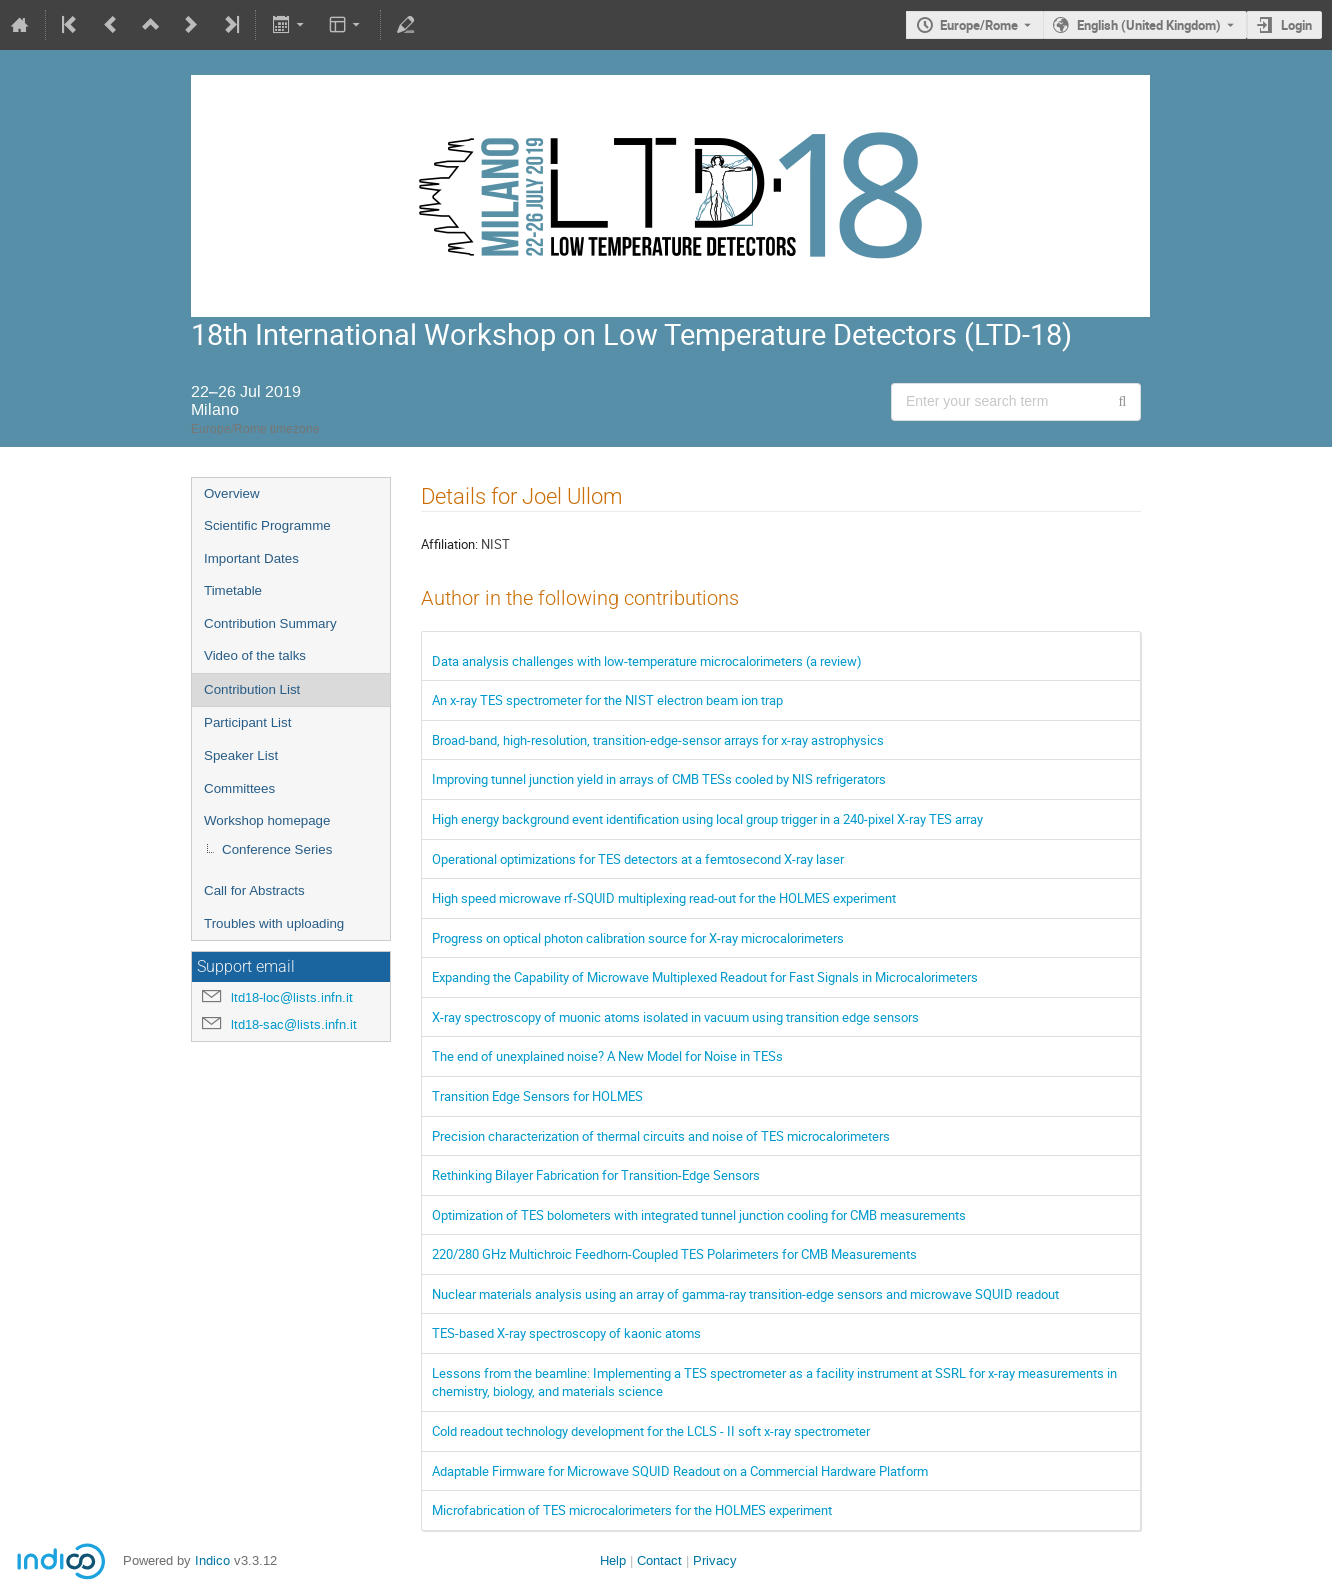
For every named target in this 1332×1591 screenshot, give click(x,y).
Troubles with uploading (274, 923)
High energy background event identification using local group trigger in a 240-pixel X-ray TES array (707, 819)
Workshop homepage (267, 820)
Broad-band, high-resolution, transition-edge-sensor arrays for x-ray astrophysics (658, 740)
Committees (239, 788)
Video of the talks (255, 655)
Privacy (715, 1560)
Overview (232, 493)
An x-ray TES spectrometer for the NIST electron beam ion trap (607, 700)
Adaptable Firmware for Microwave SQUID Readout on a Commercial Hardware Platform (680, 1471)
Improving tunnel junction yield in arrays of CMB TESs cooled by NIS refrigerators (659, 779)
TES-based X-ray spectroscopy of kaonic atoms (566, 1333)
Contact (659, 1560)
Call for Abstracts (254, 890)
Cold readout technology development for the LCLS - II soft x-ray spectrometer (651, 1431)
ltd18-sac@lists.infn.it (294, 1024)
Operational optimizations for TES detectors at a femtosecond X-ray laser (638, 859)
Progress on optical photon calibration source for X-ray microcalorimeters (638, 938)
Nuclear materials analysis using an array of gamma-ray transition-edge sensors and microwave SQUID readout (745, 1294)
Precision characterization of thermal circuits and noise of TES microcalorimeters (661, 1136)
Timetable (233, 590)
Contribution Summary (270, 623)
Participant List (247, 722)
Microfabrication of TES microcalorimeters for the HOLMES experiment (632, 1510)
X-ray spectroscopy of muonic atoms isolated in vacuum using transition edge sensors (675, 1017)
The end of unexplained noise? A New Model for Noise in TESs (607, 1056)
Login (1296, 25)
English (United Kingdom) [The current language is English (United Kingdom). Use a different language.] (1149, 25)
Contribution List (252, 689)
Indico (212, 1560)
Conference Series (277, 849)
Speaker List (241, 755)
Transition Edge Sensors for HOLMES (537, 1096)
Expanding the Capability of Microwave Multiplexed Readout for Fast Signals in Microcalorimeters (705, 977)
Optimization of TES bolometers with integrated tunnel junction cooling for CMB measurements (699, 1215)
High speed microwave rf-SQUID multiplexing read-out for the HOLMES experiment (664, 898)
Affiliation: (449, 544)
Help (613, 1560)
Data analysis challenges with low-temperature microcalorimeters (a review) (647, 661)
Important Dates (251, 558)
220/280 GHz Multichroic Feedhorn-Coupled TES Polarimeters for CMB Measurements (674, 1254)
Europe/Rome (979, 25)
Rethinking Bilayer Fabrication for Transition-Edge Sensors (596, 1175)
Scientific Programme (267, 525)
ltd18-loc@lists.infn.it (292, 997)
